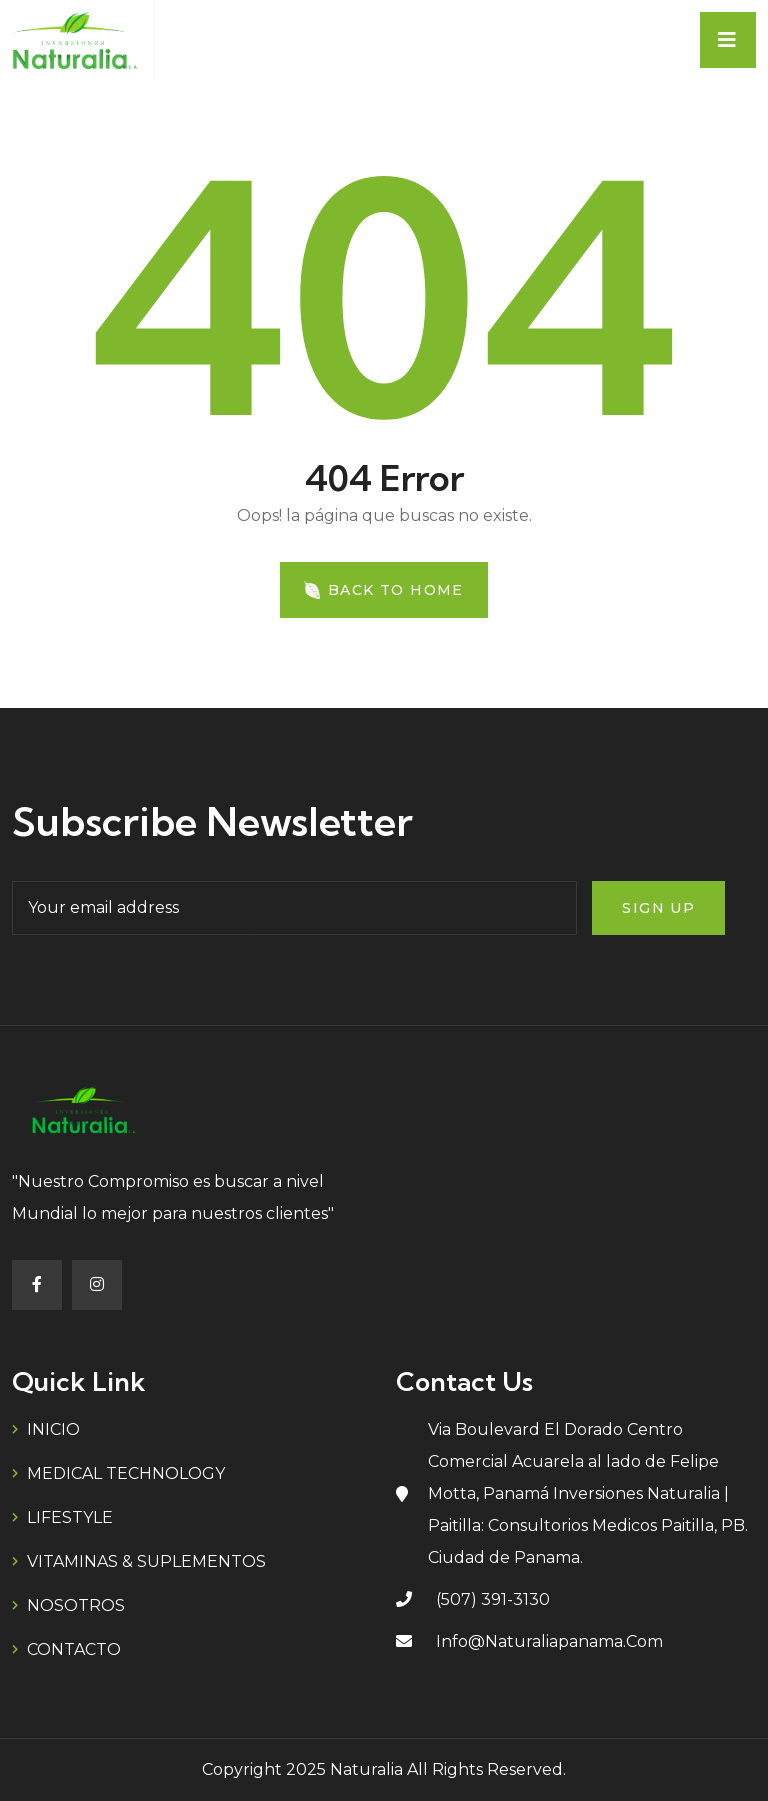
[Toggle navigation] (728, 40)
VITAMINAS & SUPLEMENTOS (146, 1561)
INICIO (53, 1429)
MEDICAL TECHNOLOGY (126, 1473)
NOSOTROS (76, 1605)
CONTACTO (74, 1649)
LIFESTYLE (70, 1517)
